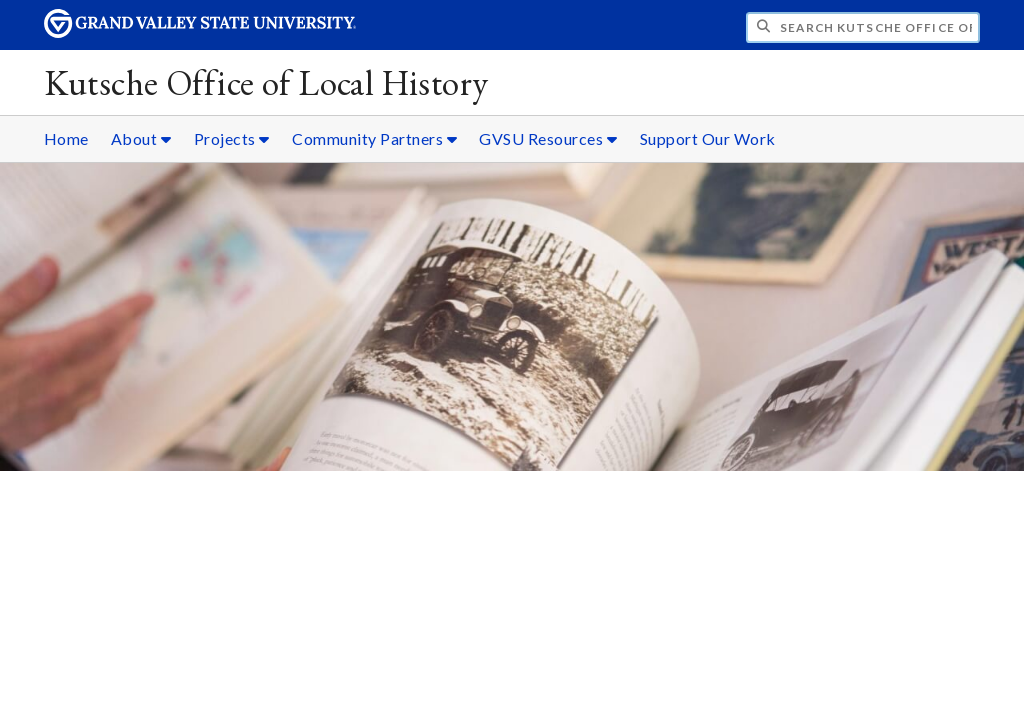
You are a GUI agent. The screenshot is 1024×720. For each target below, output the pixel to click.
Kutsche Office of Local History (266, 82)
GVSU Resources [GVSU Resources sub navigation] (548, 138)
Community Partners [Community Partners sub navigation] (374, 138)
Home (66, 138)
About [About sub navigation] (141, 138)
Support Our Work (708, 138)
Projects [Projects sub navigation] (232, 138)
